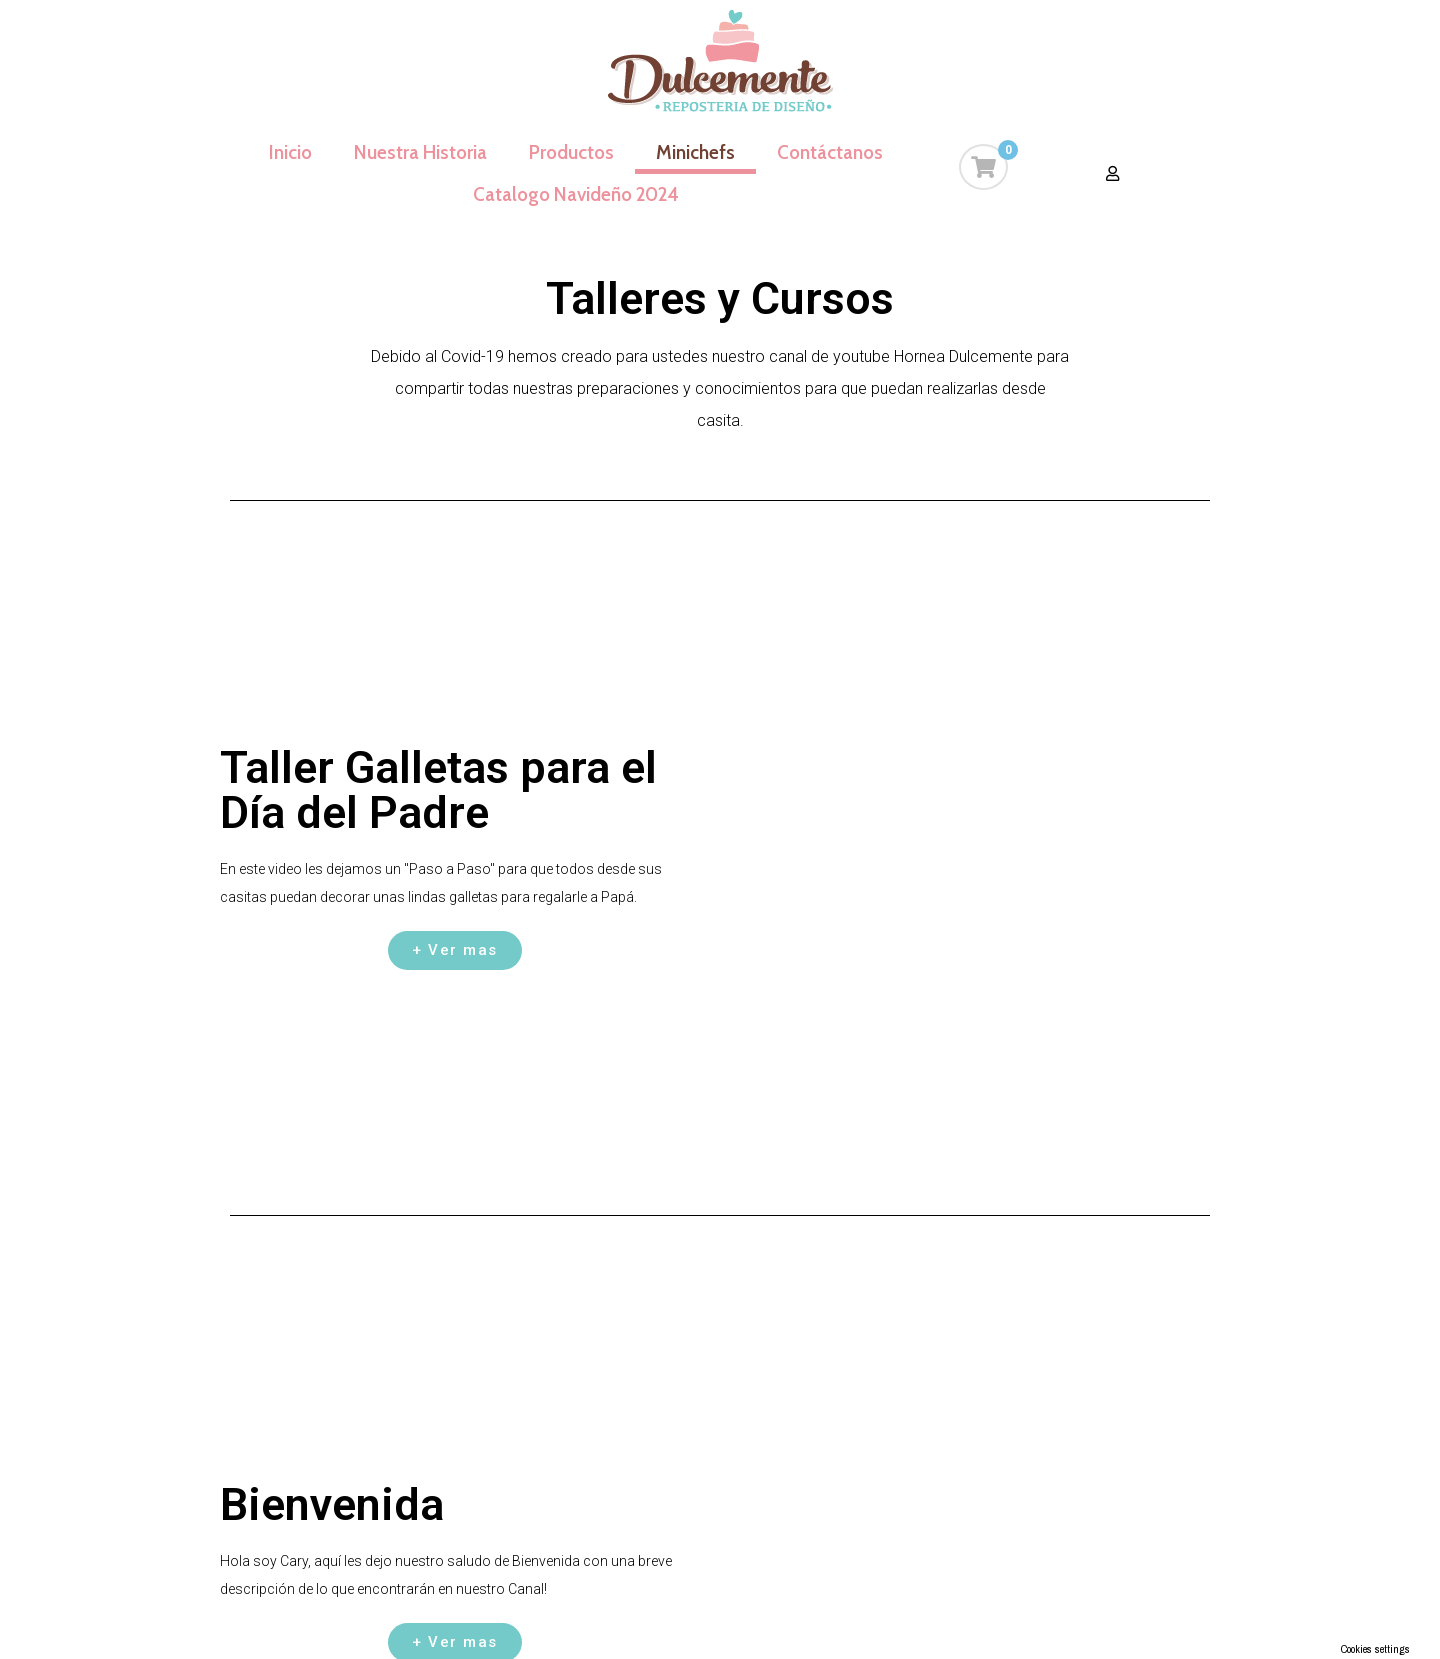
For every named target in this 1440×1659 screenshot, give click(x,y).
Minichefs (695, 152)
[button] (1112, 174)
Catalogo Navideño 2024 (576, 194)
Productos (571, 152)
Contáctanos (830, 152)
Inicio (290, 152)
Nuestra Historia (420, 152)
